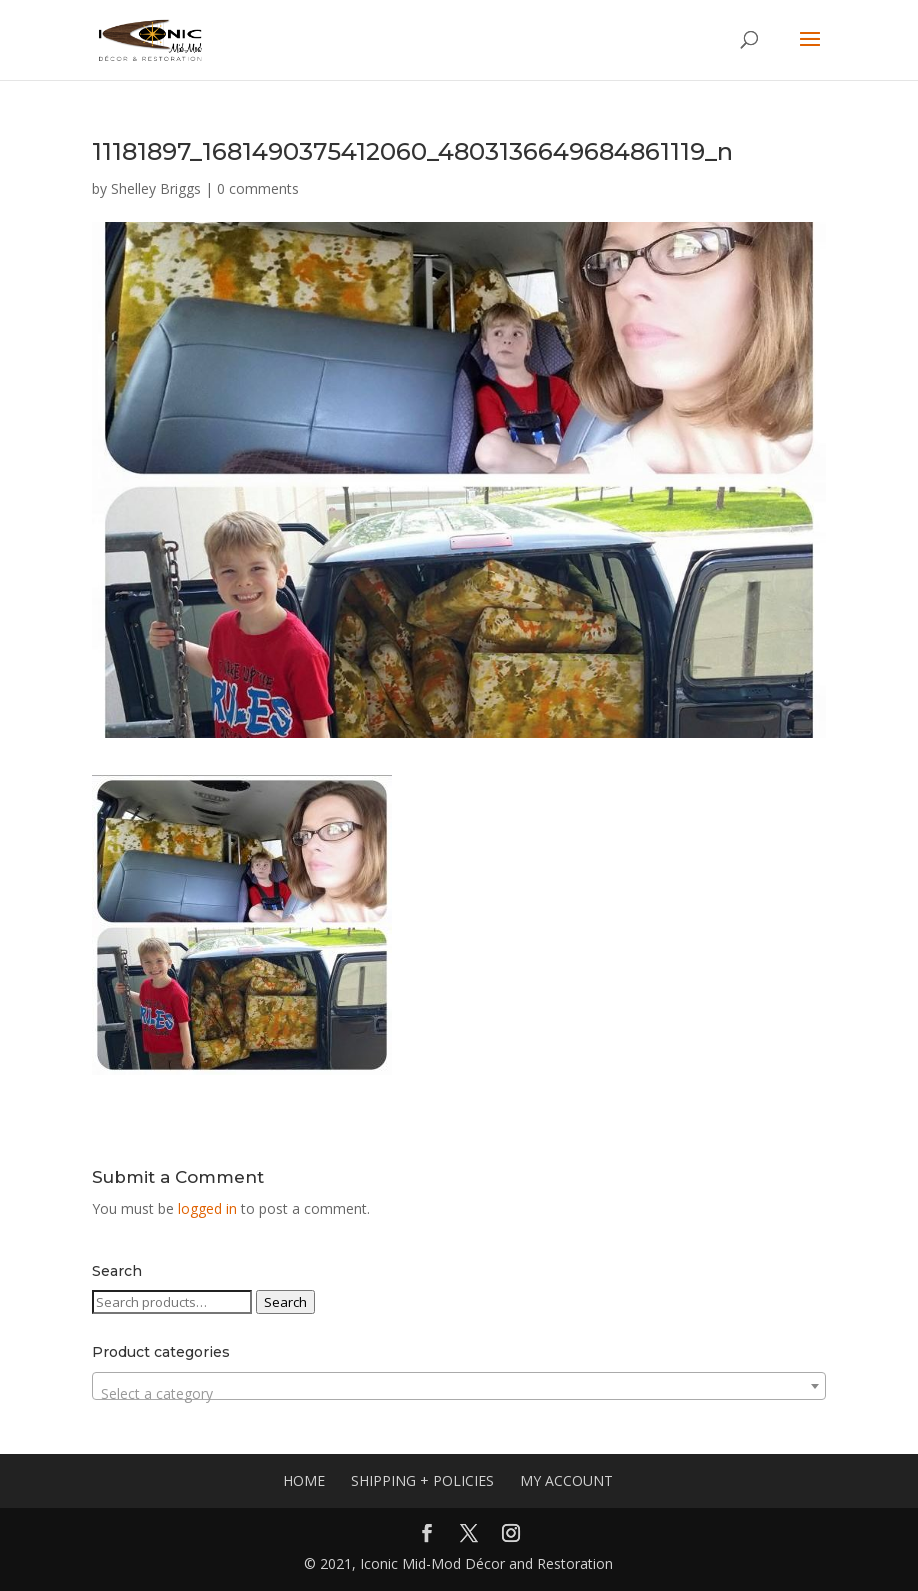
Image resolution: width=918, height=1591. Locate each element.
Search (285, 1302)
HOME (304, 1480)
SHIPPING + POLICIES (422, 1480)
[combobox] (459, 1386)
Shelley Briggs (156, 188)
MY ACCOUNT (566, 1480)
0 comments (258, 188)
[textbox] (459, 1394)
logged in (207, 1208)
